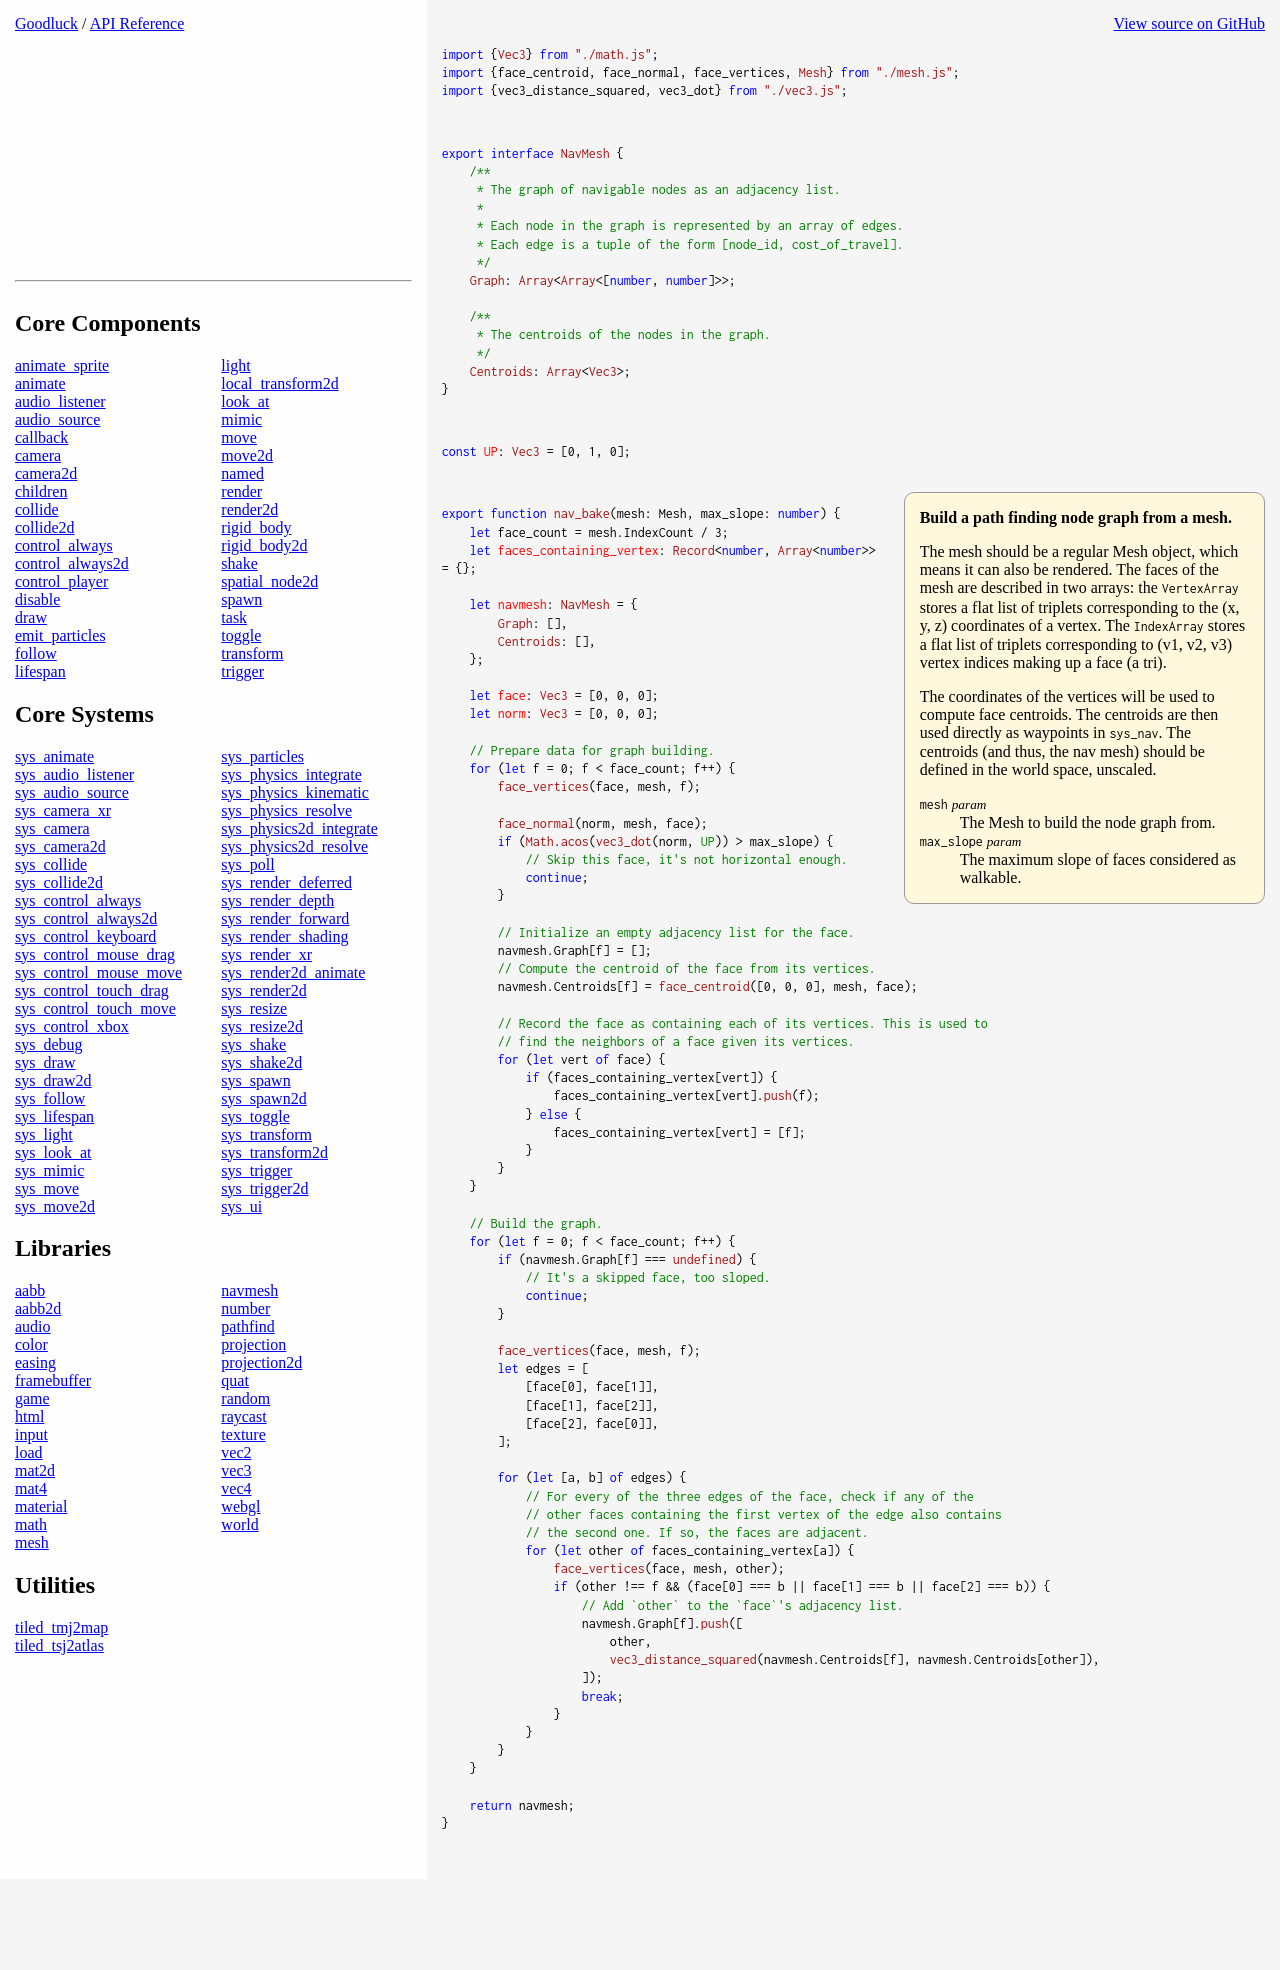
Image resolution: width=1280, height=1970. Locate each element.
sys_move (47, 1233)
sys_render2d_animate (293, 1017)
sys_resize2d (262, 1071)
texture (243, 1480)
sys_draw (45, 1107)
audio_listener (60, 446)
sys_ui (241, 1251)
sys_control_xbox (72, 1071)
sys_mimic (49, 1215)
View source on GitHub (1189, 23)
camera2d (46, 518)
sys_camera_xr (63, 855)
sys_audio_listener (74, 819)
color (31, 1390)
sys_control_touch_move (95, 1053)
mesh (32, 1588)
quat (235, 1426)
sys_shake (253, 1089)
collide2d (45, 572)
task (234, 662)
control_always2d (72, 608)
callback (41, 482)
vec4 (236, 1534)
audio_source (57, 464)
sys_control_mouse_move (98, 1017)
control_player (61, 626)
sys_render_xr (266, 999)
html (29, 1462)
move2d (247, 500)
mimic (241, 464)
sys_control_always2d (86, 963)
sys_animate (54, 801)
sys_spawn (255, 1125)
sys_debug (49, 1089)
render (241, 536)
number (245, 1354)
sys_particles (262, 801)
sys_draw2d (53, 1125)
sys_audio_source (72, 837)
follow (36, 698)
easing (35, 1408)
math (31, 1570)
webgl (240, 1552)
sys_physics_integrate (291, 819)
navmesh (249, 1336)
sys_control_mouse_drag (95, 999)
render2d (249, 554)
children (41, 536)
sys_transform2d (274, 1197)
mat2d (35, 1516)
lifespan (40, 716)
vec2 (236, 1498)
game (32, 1444)
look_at (245, 446)
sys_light (44, 1179)
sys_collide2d (59, 927)
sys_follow (50, 1143)
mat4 (31, 1534)
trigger (242, 716)
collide (37, 554)
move (239, 482)
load (29, 1498)
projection (253, 1390)
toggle (241, 680)
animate (40, 428)
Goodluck (46, 23)
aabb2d (38, 1354)
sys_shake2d (261, 1107)
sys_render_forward (285, 963)
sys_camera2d (60, 891)
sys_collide (51, 909)
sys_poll (247, 909)
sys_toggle (255, 1161)
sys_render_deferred (286, 927)
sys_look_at (53, 1197)
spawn (241, 644)
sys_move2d (55, 1251)
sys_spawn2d (263, 1143)
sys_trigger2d (264, 1233)
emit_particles (60, 680)
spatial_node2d (269, 626)
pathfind (247, 1372)
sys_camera (52, 873)
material (41, 1552)
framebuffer (53, 1426)
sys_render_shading (284, 981)
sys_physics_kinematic (295, 837)
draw (31, 662)
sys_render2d (263, 1035)
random (245, 1444)
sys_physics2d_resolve (294, 891)
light (235, 410)
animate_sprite (62, 410)
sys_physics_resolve (286, 855)
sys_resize (254, 1053)
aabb (30, 1336)
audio (33, 1372)
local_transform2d (279, 428)
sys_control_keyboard (85, 981)
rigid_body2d (264, 590)
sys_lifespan (54, 1161)
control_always (64, 590)
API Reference (137, 23)
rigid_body (256, 572)
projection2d (261, 1408)
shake (239, 608)
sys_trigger (256, 1215)
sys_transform (266, 1179)
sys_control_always (78, 945)
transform (252, 698)
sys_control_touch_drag (92, 1035)
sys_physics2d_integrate (299, 873)
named (242, 518)
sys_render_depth (277, 945)
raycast (243, 1462)
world (239, 1570)
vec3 (236, 1516)
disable (37, 644)
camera (38, 500)
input (31, 1480)
